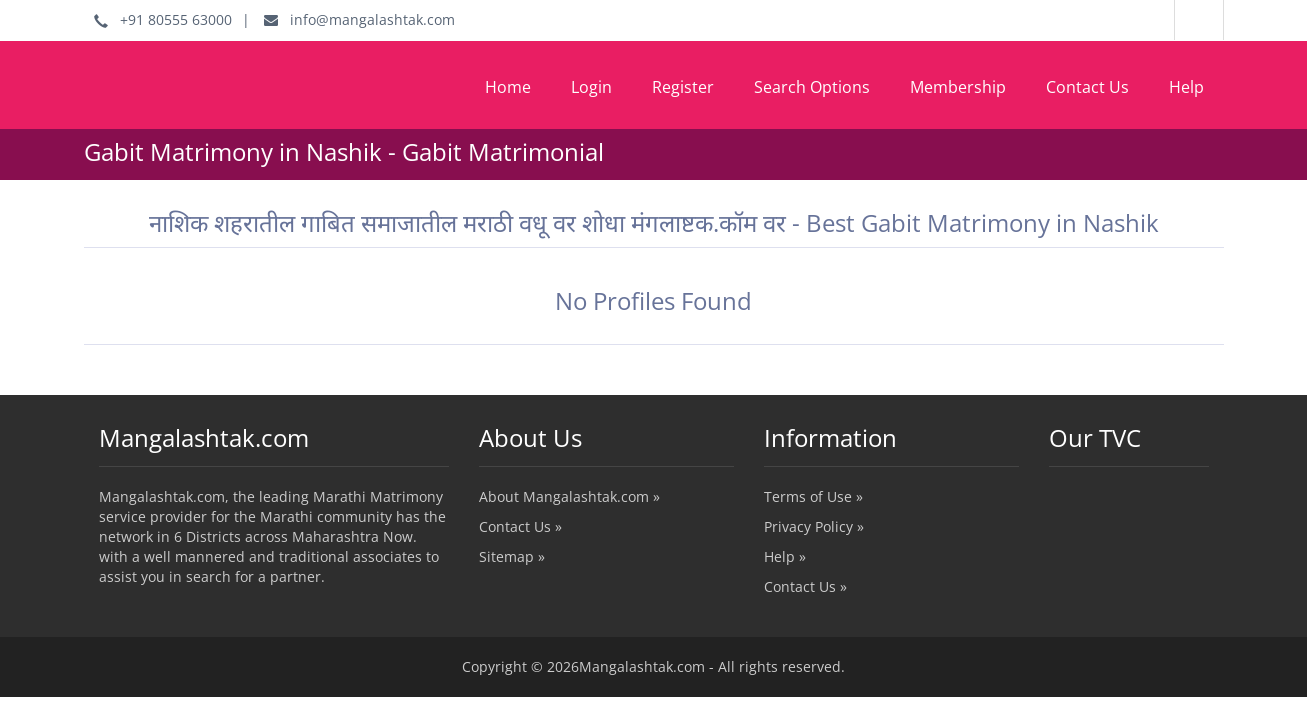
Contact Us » (520, 526)
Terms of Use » (813, 496)
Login (591, 87)
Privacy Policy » (814, 526)
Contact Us (1087, 87)
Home (508, 87)
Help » (785, 556)
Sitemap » (512, 556)
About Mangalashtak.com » (569, 496)
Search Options (812, 87)
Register (683, 87)
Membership (958, 87)
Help (1186, 87)
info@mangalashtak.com (359, 19)
